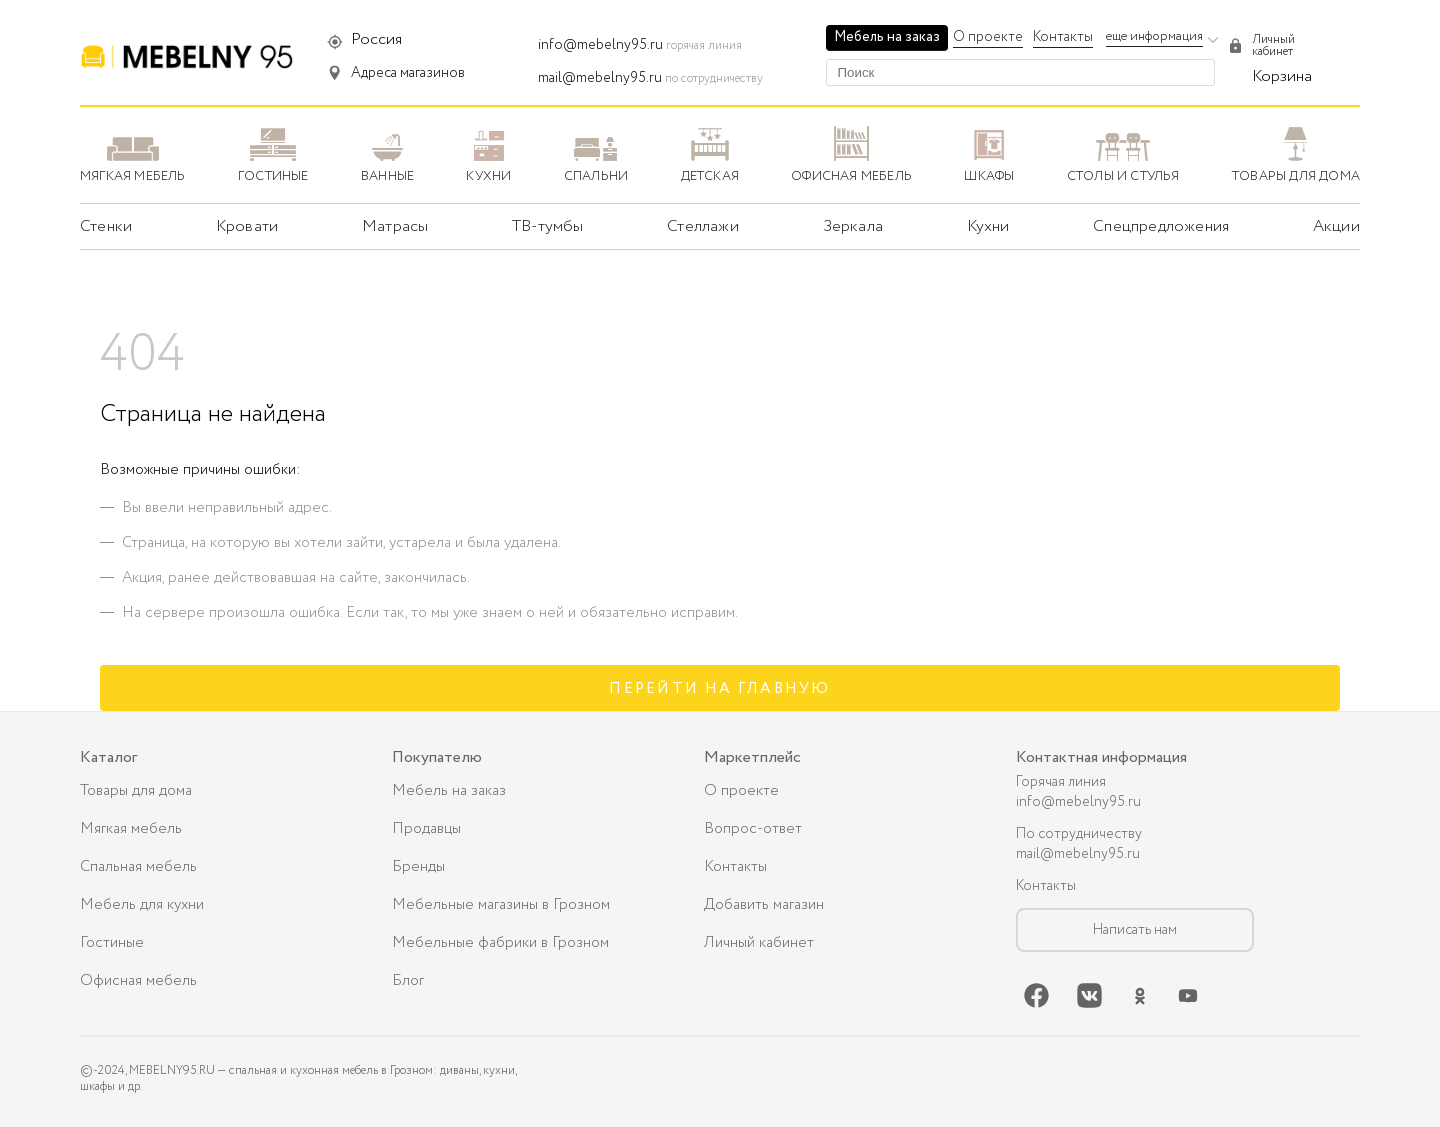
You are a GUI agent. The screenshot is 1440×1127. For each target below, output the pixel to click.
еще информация (1154, 36)
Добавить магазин (764, 905)
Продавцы (426, 829)
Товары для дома (136, 791)
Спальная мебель (138, 867)
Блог (408, 981)
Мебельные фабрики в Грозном (500, 943)
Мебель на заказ (887, 37)
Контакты (1063, 37)
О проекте (988, 37)
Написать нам (1135, 930)
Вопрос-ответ (753, 829)
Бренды (418, 867)
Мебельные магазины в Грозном (501, 905)
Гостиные (112, 943)
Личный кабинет (759, 943)
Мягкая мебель (131, 829)
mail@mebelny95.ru (600, 78)
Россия (376, 39)
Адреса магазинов (408, 73)
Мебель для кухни (142, 905)
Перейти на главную (720, 689)
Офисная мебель (138, 981)
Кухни (988, 226)
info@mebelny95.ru (600, 45)
